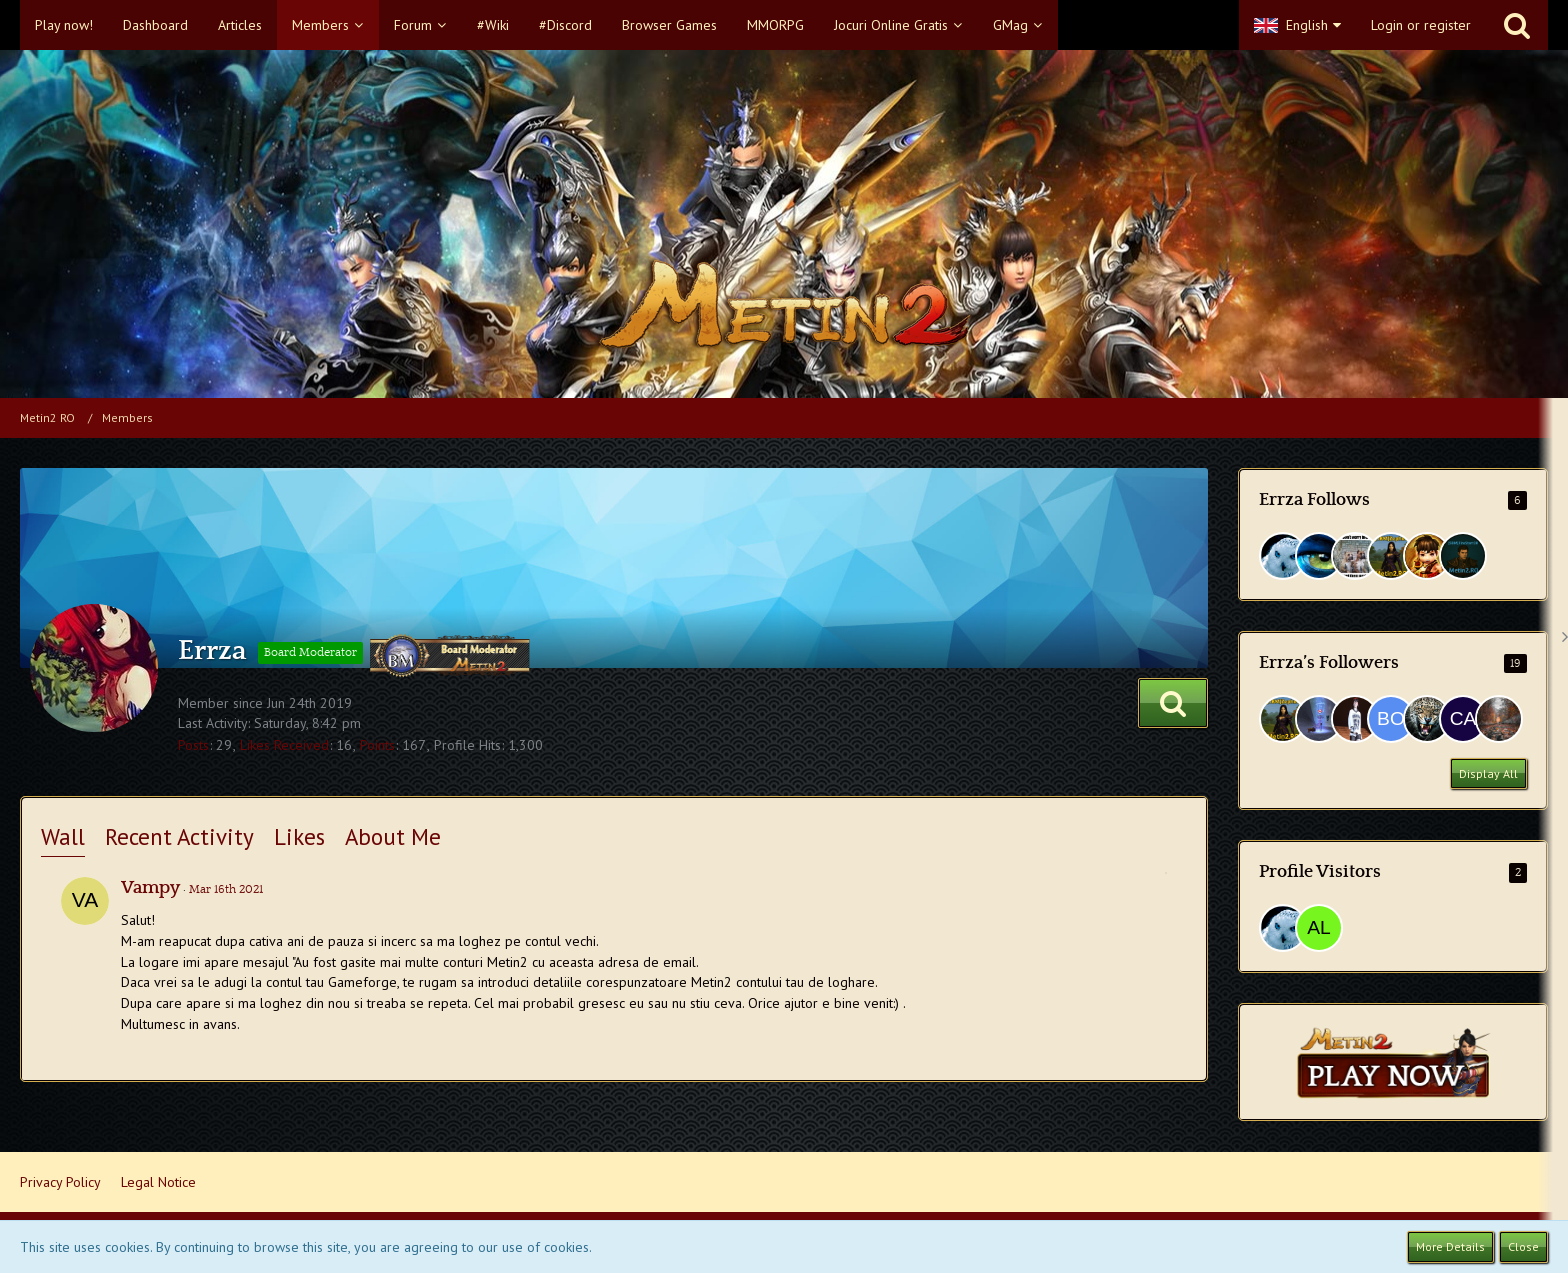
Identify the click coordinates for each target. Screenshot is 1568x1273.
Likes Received (284, 745)
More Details (1450, 1246)
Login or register (1421, 25)
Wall (63, 836)
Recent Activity (179, 836)
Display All (1488, 773)
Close (1523, 1246)
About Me (393, 836)
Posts (193, 745)
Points (377, 745)
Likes (299, 836)
